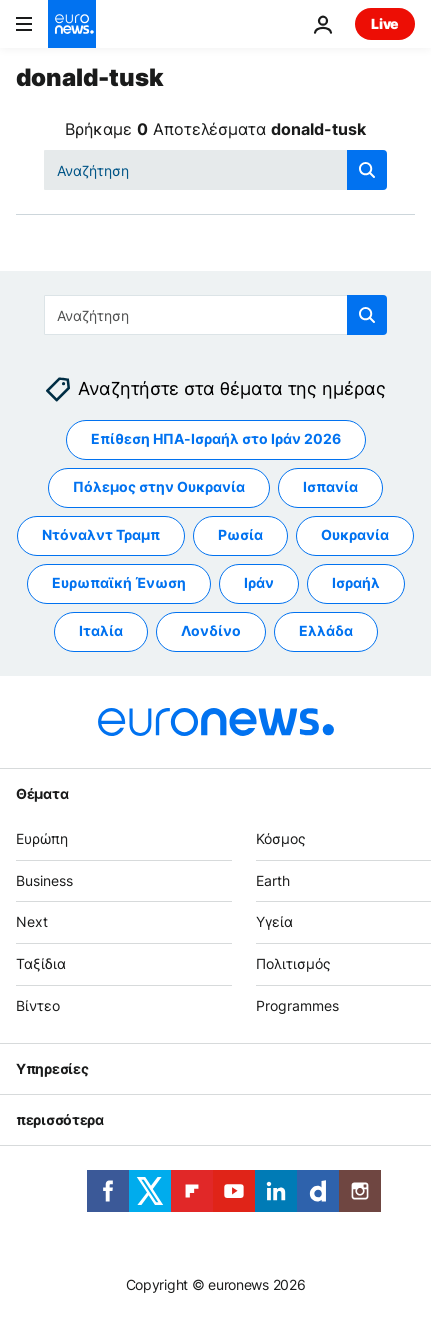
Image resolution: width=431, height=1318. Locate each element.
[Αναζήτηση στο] (215, 170)
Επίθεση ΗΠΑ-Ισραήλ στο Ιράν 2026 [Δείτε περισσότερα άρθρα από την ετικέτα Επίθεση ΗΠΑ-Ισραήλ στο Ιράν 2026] (216, 439)
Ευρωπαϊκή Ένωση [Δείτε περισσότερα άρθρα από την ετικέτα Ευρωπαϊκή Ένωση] (119, 583)
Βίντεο (38, 1005)
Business (44, 880)
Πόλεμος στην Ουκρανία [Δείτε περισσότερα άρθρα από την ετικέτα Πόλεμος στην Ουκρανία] (159, 487)
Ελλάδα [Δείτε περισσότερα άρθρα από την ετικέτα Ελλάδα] (326, 631)
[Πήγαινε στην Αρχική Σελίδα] (72, 24)
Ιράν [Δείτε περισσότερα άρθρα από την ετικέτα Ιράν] (259, 583)
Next (32, 922)
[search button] (367, 170)
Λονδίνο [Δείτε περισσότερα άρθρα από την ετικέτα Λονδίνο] (211, 631)
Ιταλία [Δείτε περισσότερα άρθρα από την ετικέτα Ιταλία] (101, 631)
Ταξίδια (41, 964)
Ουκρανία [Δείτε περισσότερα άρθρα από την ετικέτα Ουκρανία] (355, 535)
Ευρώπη (42, 838)
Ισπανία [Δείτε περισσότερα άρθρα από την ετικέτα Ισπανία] (330, 487)
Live (385, 23)
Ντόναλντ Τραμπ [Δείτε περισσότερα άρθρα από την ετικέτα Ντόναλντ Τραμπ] (101, 535)
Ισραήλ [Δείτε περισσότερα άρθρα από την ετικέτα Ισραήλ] (356, 583)
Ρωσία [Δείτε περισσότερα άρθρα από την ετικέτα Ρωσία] (240, 535)
